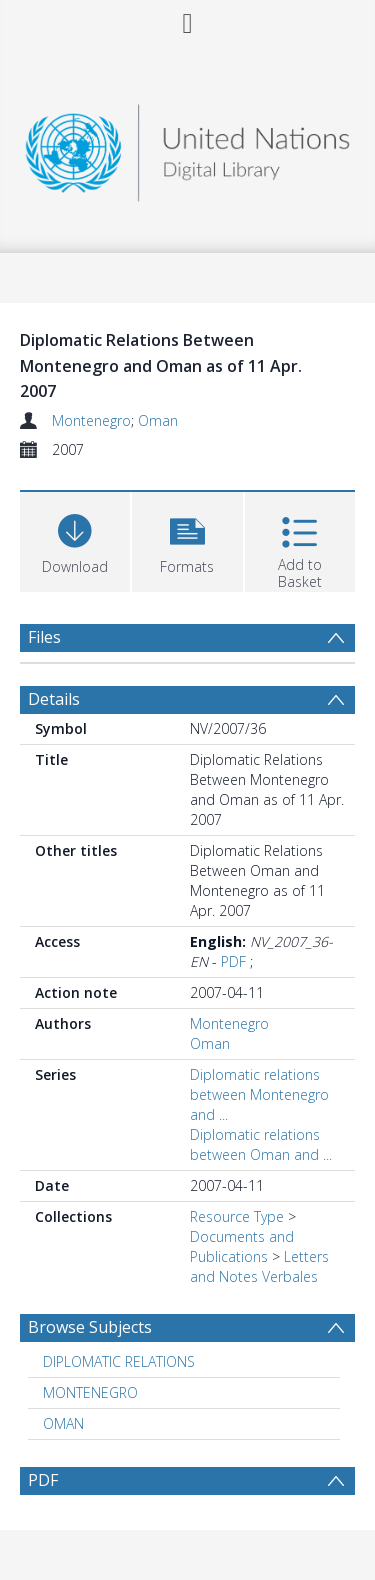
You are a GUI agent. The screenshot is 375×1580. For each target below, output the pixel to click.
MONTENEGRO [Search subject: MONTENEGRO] (90, 1392)
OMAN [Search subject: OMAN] (63, 1423)
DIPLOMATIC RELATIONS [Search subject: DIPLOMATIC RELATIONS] (119, 1361)
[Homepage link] (188, 147)
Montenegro (91, 420)
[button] (187, 539)
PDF (233, 961)
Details (54, 699)
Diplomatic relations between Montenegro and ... (259, 1094)
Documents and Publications (242, 1246)
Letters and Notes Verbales (259, 1266)
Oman (158, 420)
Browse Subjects (90, 1327)
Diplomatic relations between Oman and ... (261, 1144)
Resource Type (237, 1216)
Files (44, 637)
